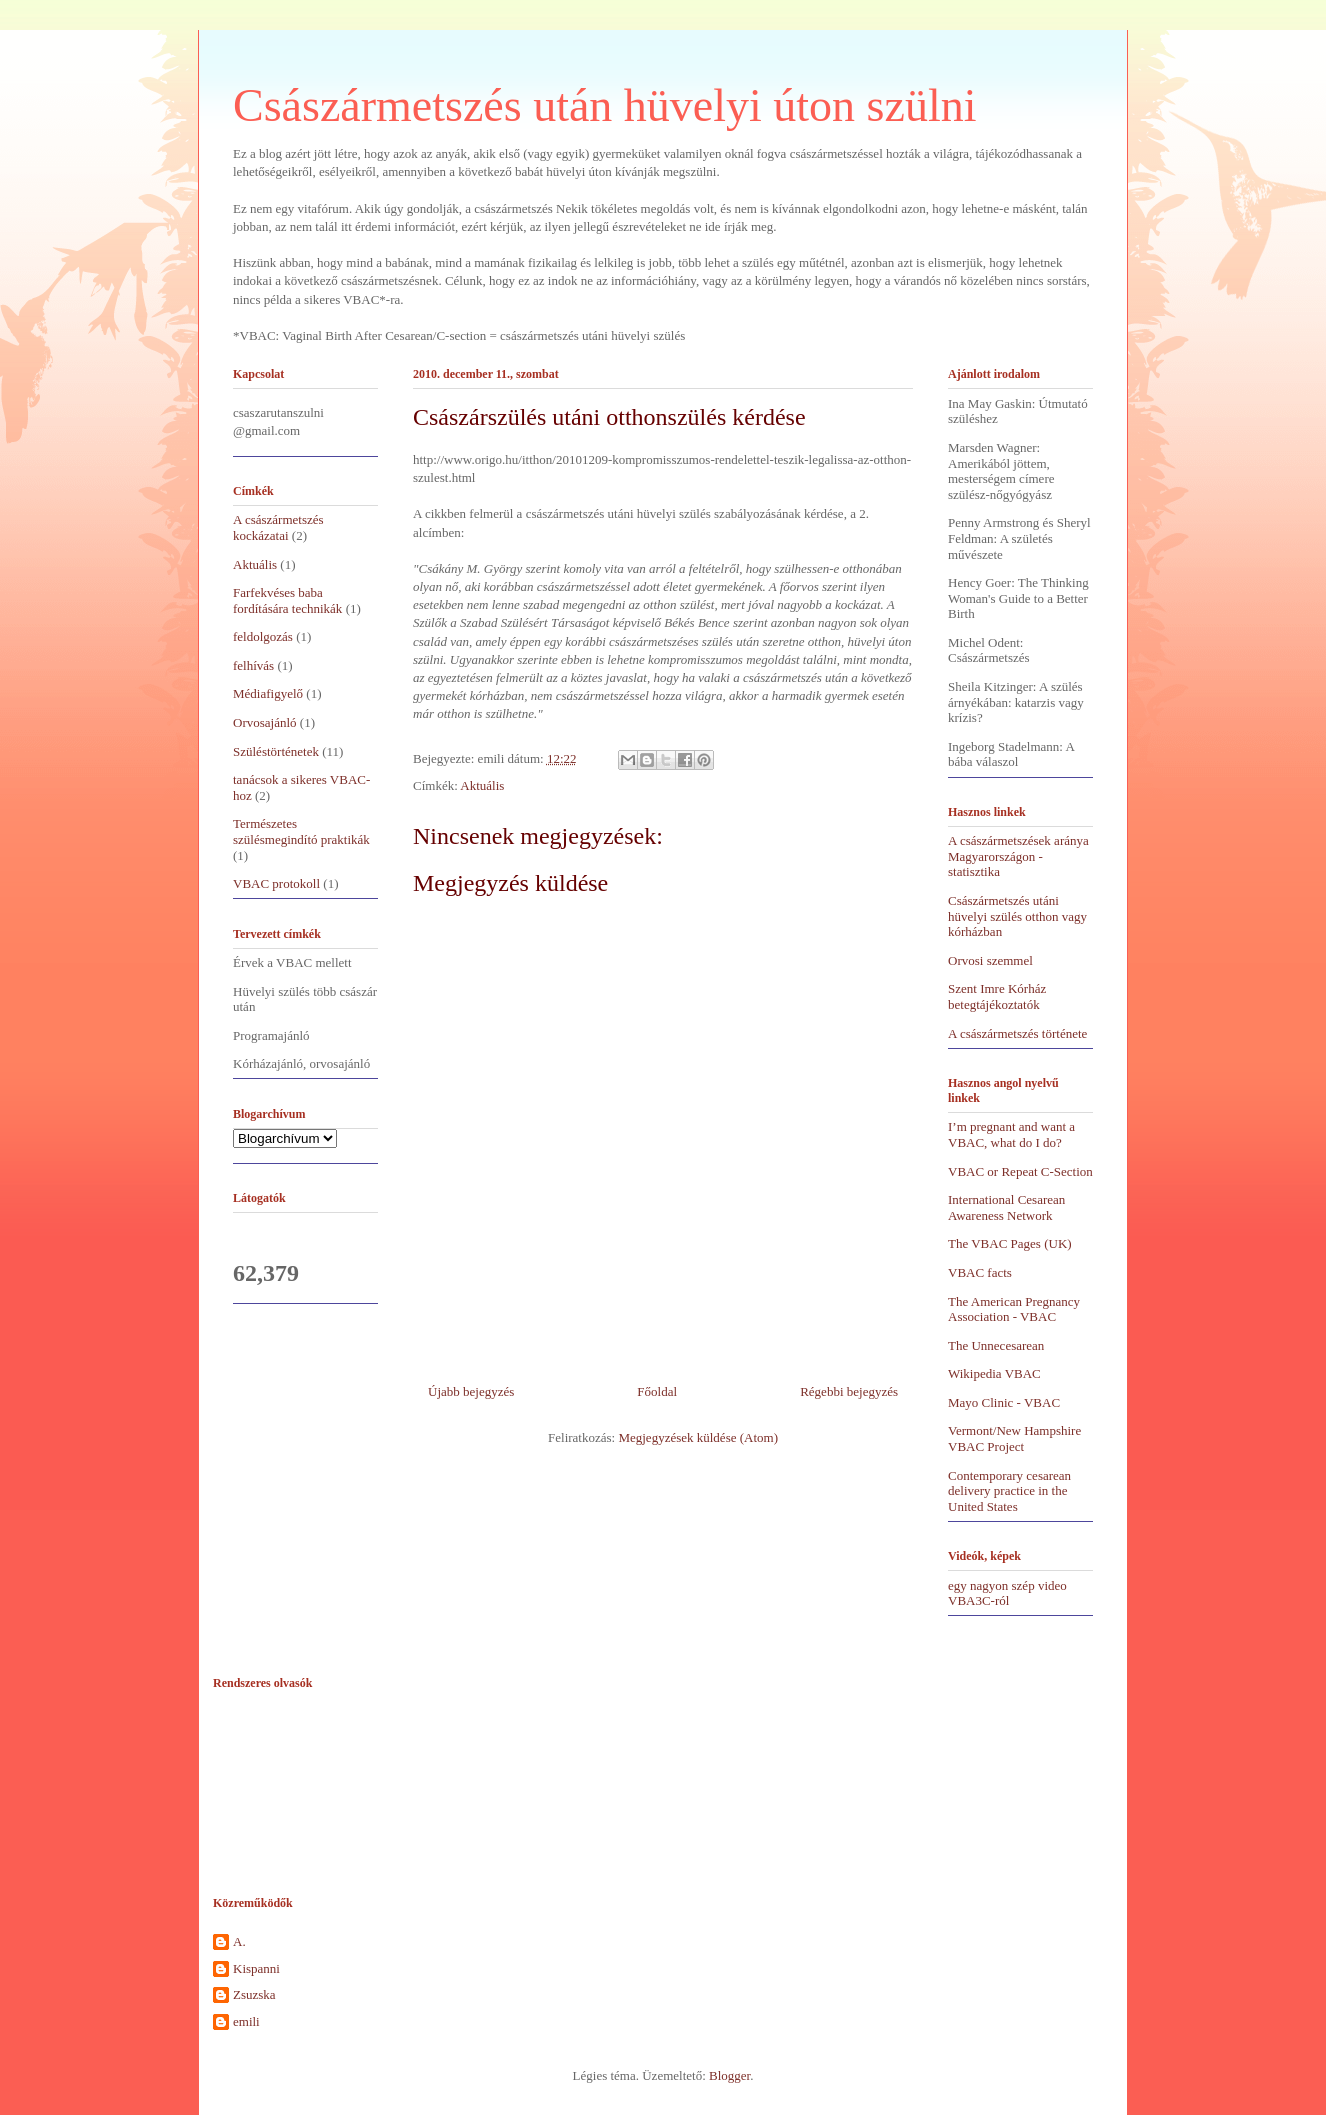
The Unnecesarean (996, 1345)
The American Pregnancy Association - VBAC (1014, 1309)
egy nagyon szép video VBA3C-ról (1007, 1593)
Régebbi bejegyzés (849, 1391)
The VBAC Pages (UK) (1010, 1243)
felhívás (253, 665)
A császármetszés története (1017, 1033)
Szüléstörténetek (276, 751)
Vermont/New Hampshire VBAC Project (1014, 1438)
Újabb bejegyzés (471, 1391)
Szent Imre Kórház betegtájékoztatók (997, 996)
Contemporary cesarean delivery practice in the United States (1009, 1491)
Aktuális (482, 785)
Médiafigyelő (268, 693)
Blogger (729, 2075)
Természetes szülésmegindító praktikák (301, 831)
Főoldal (657, 1391)
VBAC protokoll (276, 883)
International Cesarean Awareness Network (1006, 1207)
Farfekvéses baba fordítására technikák (287, 600)
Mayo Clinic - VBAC (1004, 1402)
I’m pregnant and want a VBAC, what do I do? (1011, 1134)
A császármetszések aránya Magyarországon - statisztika (1018, 856)
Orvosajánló (265, 722)
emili (246, 2021)
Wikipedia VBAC (994, 1373)
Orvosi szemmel (990, 960)
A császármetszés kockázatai (278, 527)
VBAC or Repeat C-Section (1020, 1171)
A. (239, 1941)
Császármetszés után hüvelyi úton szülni (605, 105)
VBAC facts (980, 1272)
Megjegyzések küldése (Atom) (698, 1437)
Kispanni (256, 1968)
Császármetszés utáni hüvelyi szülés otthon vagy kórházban (1017, 916)
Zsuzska (254, 1994)
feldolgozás (263, 636)
